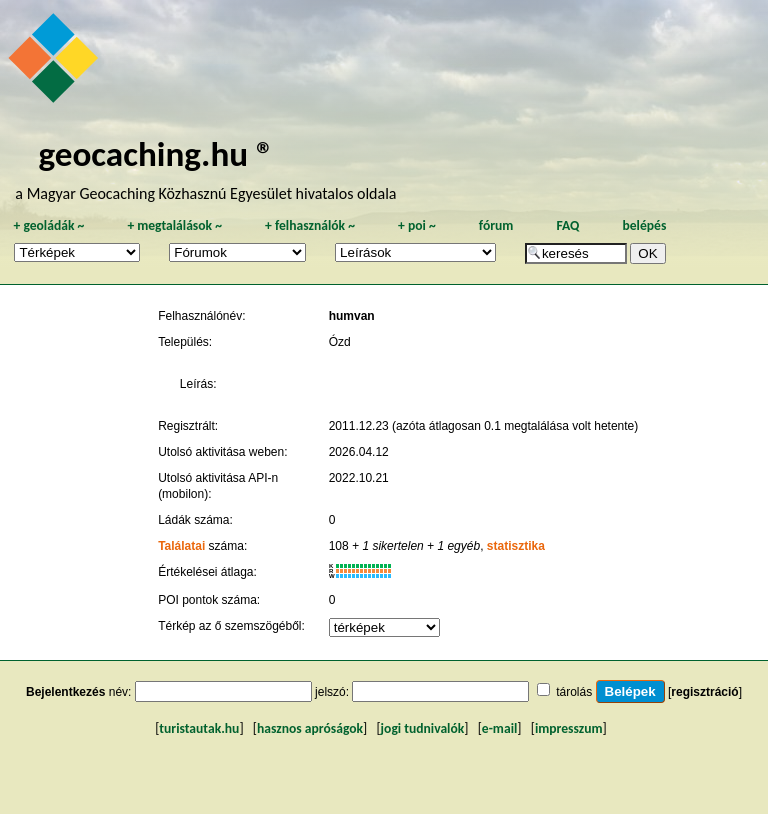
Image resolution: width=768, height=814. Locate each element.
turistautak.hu (199, 728)
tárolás (574, 692)
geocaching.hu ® (156, 153)
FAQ (567, 225)
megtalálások (174, 225)
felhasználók (310, 225)
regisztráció (704, 692)
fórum (496, 225)
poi (417, 225)
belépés (644, 225)
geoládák (48, 225)
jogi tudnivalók (423, 728)
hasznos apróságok (310, 728)
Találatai (181, 546)
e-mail (499, 728)
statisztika (516, 546)
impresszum (569, 728)
